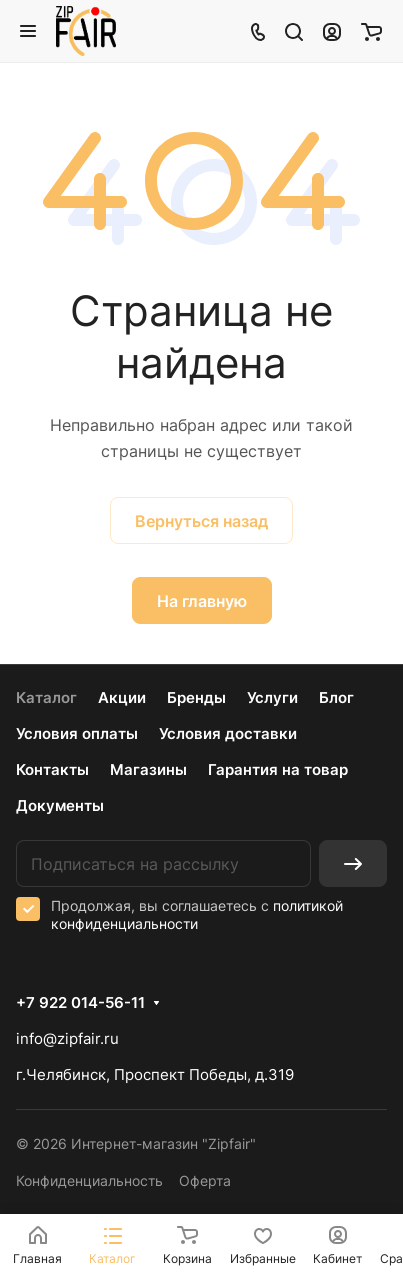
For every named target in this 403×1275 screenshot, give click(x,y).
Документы (60, 805)
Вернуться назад (201, 521)
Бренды (196, 697)
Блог (336, 697)
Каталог (46, 697)
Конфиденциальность (89, 1180)
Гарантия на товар (278, 769)
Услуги (272, 697)
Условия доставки (228, 733)
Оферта (205, 1180)
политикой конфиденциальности (197, 914)
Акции (122, 697)
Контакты (52, 769)
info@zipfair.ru (67, 1038)
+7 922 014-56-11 (80, 1003)
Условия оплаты (77, 733)
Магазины (148, 769)
